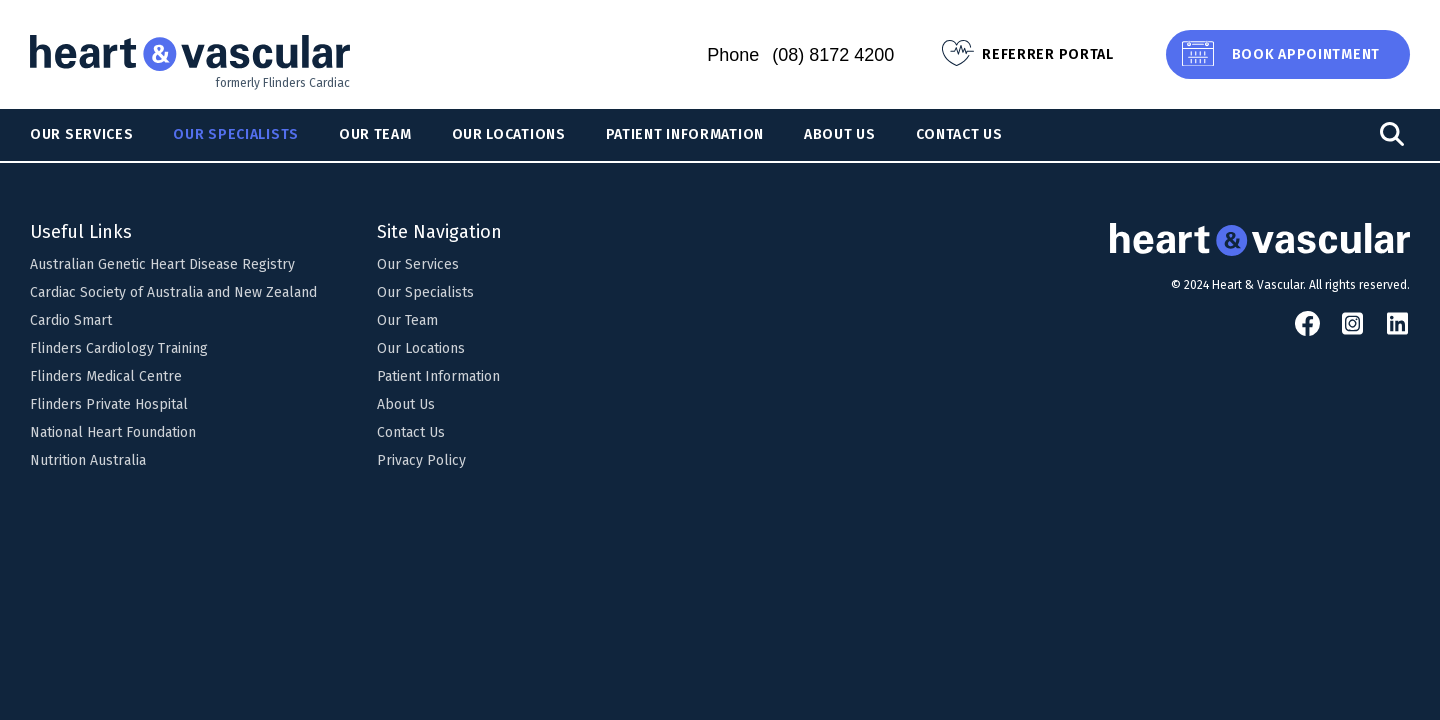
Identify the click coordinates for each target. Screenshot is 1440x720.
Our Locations (509, 134)
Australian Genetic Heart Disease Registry (162, 264)
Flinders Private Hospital (109, 404)
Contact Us (959, 134)
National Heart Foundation (113, 432)
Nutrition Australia (88, 460)
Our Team (375, 134)
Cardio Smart (71, 320)
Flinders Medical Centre (106, 376)
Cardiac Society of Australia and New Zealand (173, 292)
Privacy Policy (421, 460)
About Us (840, 134)
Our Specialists (236, 134)
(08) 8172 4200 (833, 55)
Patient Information (685, 134)
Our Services (81, 134)
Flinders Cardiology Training (119, 348)
